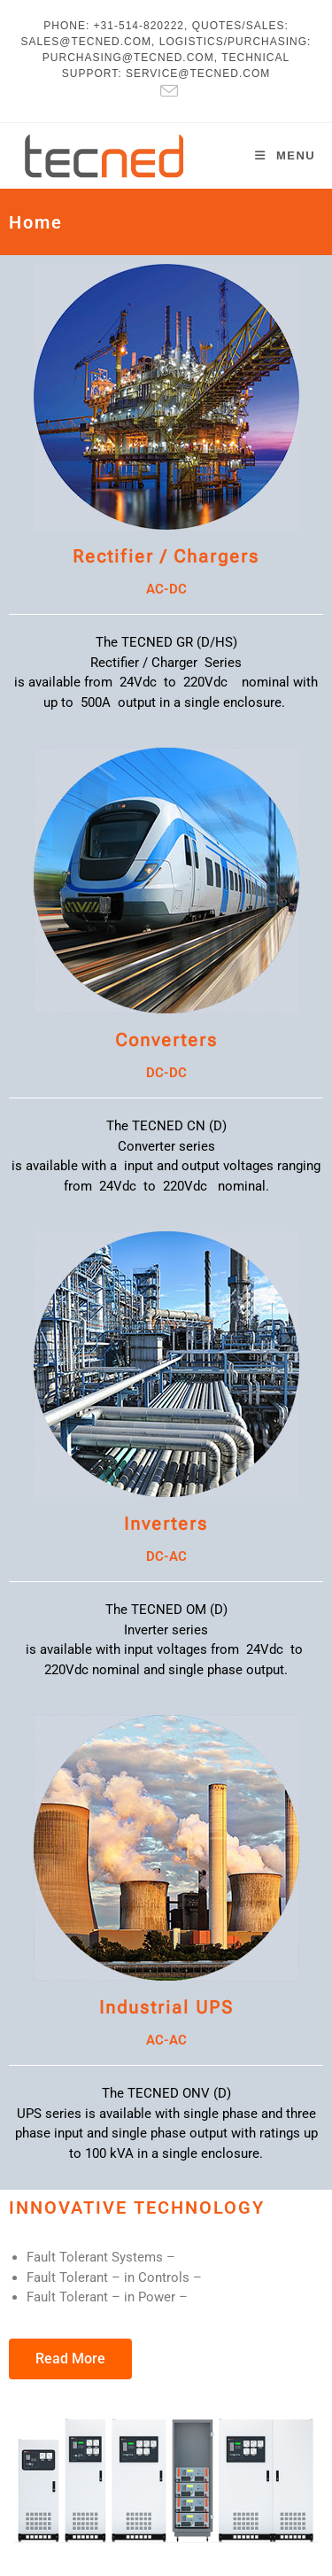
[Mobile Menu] (285, 155)
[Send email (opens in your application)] (166, 90)
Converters (166, 1040)
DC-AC (166, 1556)
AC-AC (166, 2040)
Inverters (166, 1523)
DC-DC (166, 1073)
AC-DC (166, 589)
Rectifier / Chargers (166, 556)
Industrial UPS (166, 2007)
